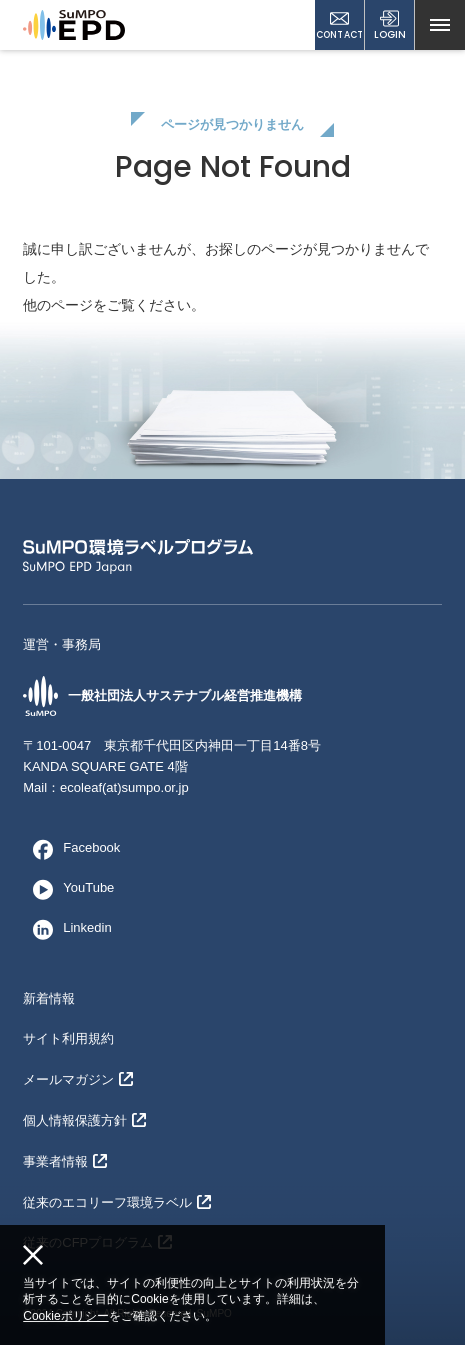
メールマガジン (78, 1079)
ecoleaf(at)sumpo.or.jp (124, 787)
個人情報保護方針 (84, 1120)
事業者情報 (65, 1161)
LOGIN (390, 25)
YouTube (68, 889)
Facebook (71, 849)
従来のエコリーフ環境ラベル (117, 1202)
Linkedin (67, 929)
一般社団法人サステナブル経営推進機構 (162, 696)
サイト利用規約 (68, 1038)
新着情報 (49, 998)
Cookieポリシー (65, 1316)
